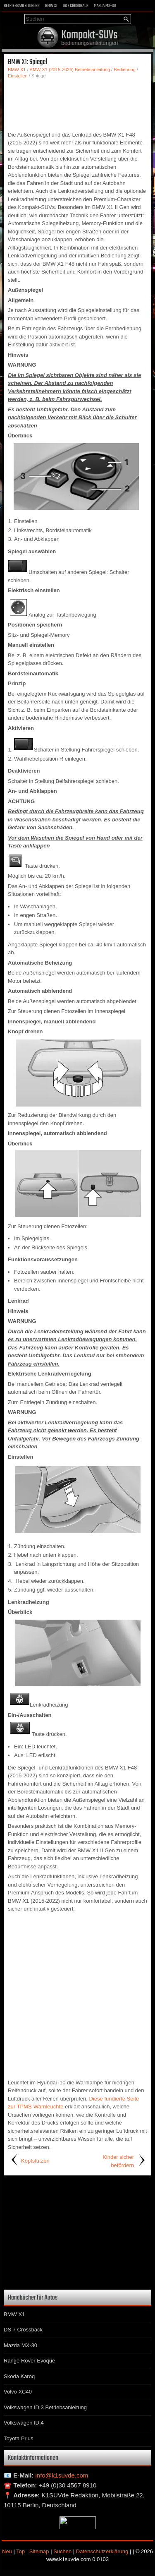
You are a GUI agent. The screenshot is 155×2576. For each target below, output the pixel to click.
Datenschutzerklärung (102, 2551)
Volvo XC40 (18, 2392)
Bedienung (125, 69)
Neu (7, 2551)
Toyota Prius (18, 2438)
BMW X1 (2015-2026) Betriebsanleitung (70, 69)
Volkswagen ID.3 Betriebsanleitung (45, 2407)
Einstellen (18, 75)
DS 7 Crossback (75, 6)
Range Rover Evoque (29, 2361)
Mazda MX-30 (105, 6)
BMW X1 (51, 6)
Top (20, 2551)
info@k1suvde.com (62, 2475)
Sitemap (39, 2551)
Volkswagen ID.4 (24, 2423)
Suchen (62, 2551)
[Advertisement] (77, 104)
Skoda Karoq (19, 2376)
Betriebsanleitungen (22, 6)
